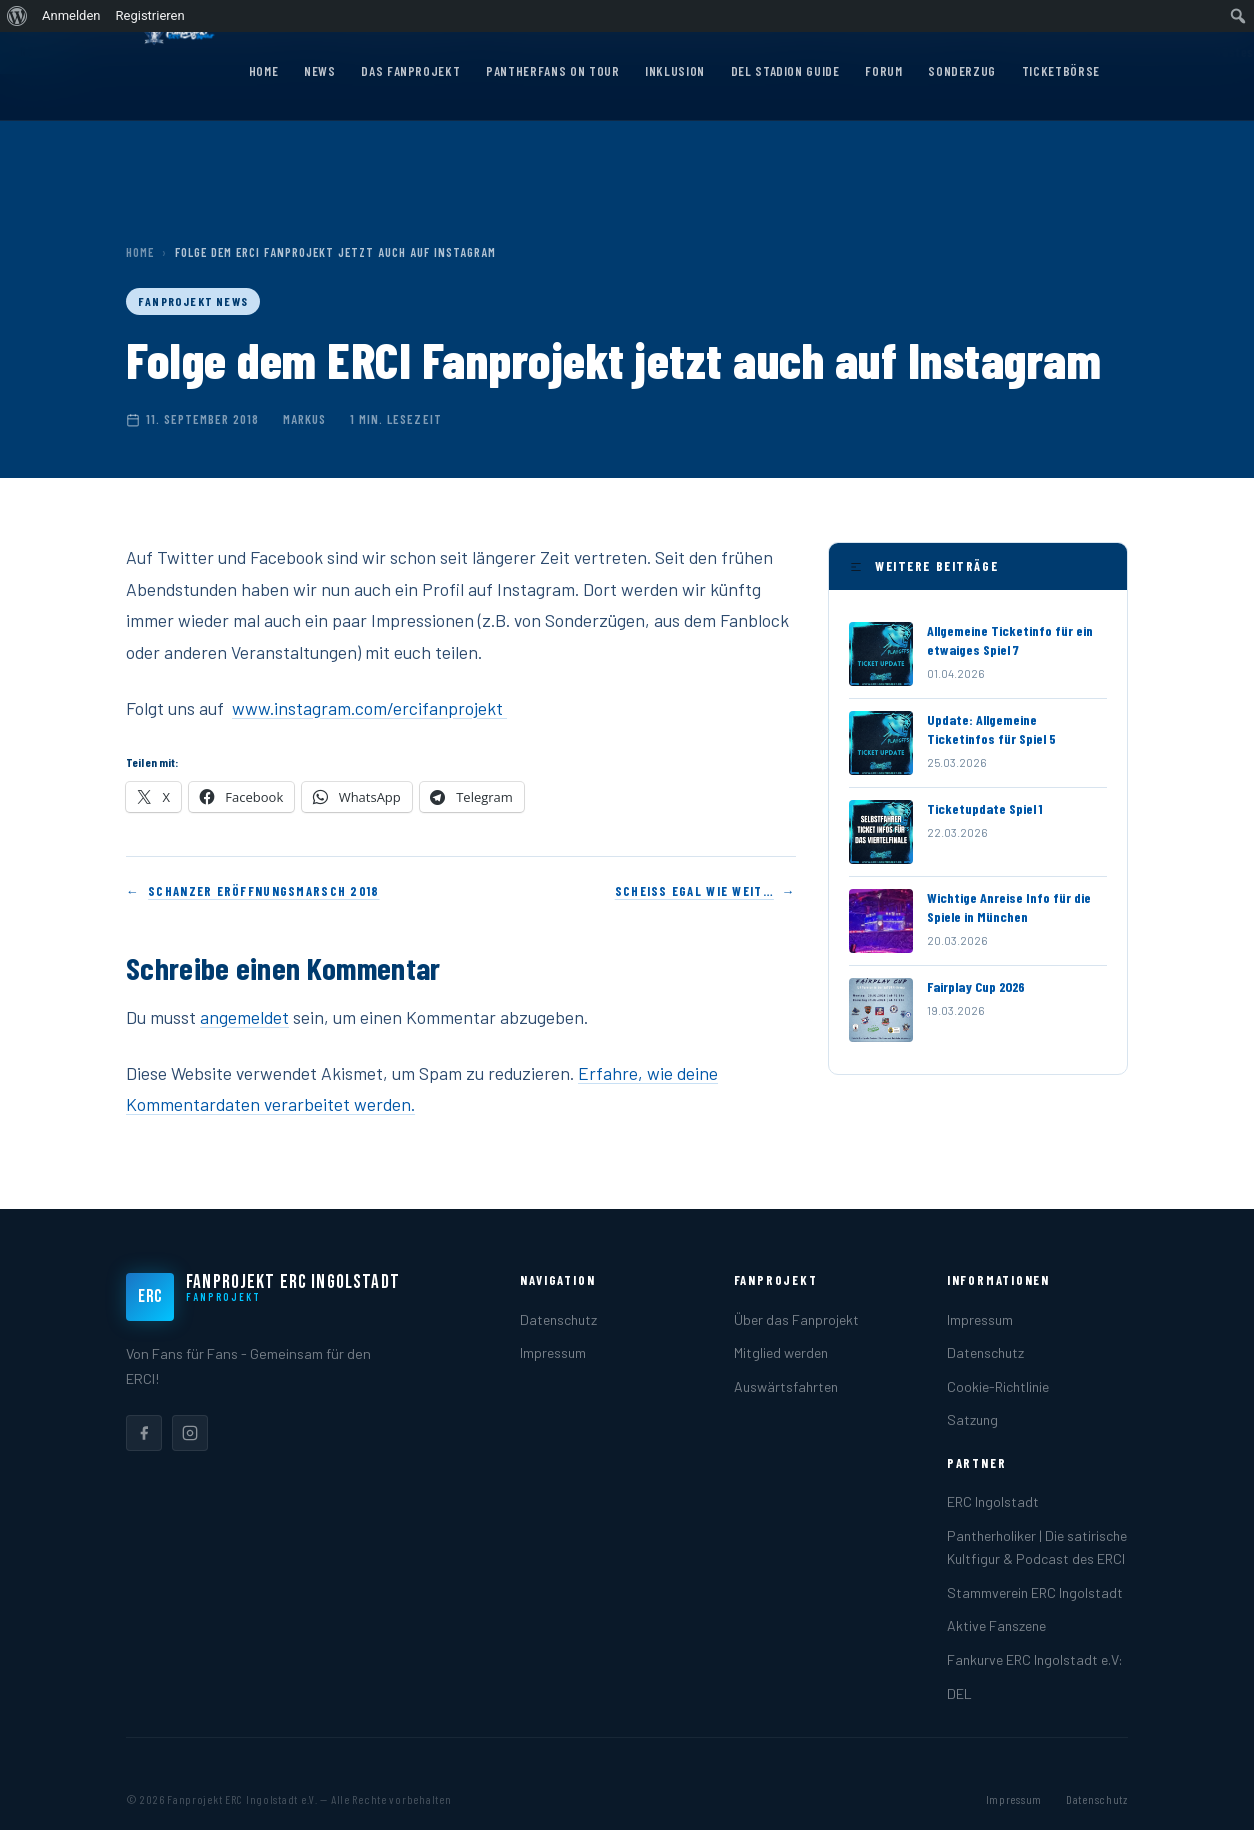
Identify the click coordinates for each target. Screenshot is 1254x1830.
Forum (883, 71)
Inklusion (675, 71)
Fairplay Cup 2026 (976, 986)
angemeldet (244, 1017)
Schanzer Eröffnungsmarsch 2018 (263, 891)
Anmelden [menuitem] (71, 15)
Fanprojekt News (193, 301)
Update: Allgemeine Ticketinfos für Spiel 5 (991, 728)
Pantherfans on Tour (552, 71)
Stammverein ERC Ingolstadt (1035, 1592)
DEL (959, 1693)
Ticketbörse (1061, 71)
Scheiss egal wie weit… (694, 891)
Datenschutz (558, 1319)
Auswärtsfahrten (786, 1386)
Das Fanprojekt (410, 71)
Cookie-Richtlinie (998, 1386)
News (320, 71)
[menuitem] (17, 16)
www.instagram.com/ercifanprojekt (369, 708)
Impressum (553, 1352)
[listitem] (144, 1433)
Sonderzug (962, 71)
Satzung (972, 1419)
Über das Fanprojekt (796, 1319)
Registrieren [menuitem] (150, 15)
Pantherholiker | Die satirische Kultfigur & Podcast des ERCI (1037, 1547)
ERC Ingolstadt (993, 1501)
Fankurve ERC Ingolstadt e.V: (1035, 1659)
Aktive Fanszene (996, 1625)
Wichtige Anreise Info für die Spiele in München (1009, 906)
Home (264, 71)
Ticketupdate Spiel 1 (985, 808)
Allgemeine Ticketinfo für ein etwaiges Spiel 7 (1010, 639)
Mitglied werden (781, 1352)
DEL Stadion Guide (785, 71)
